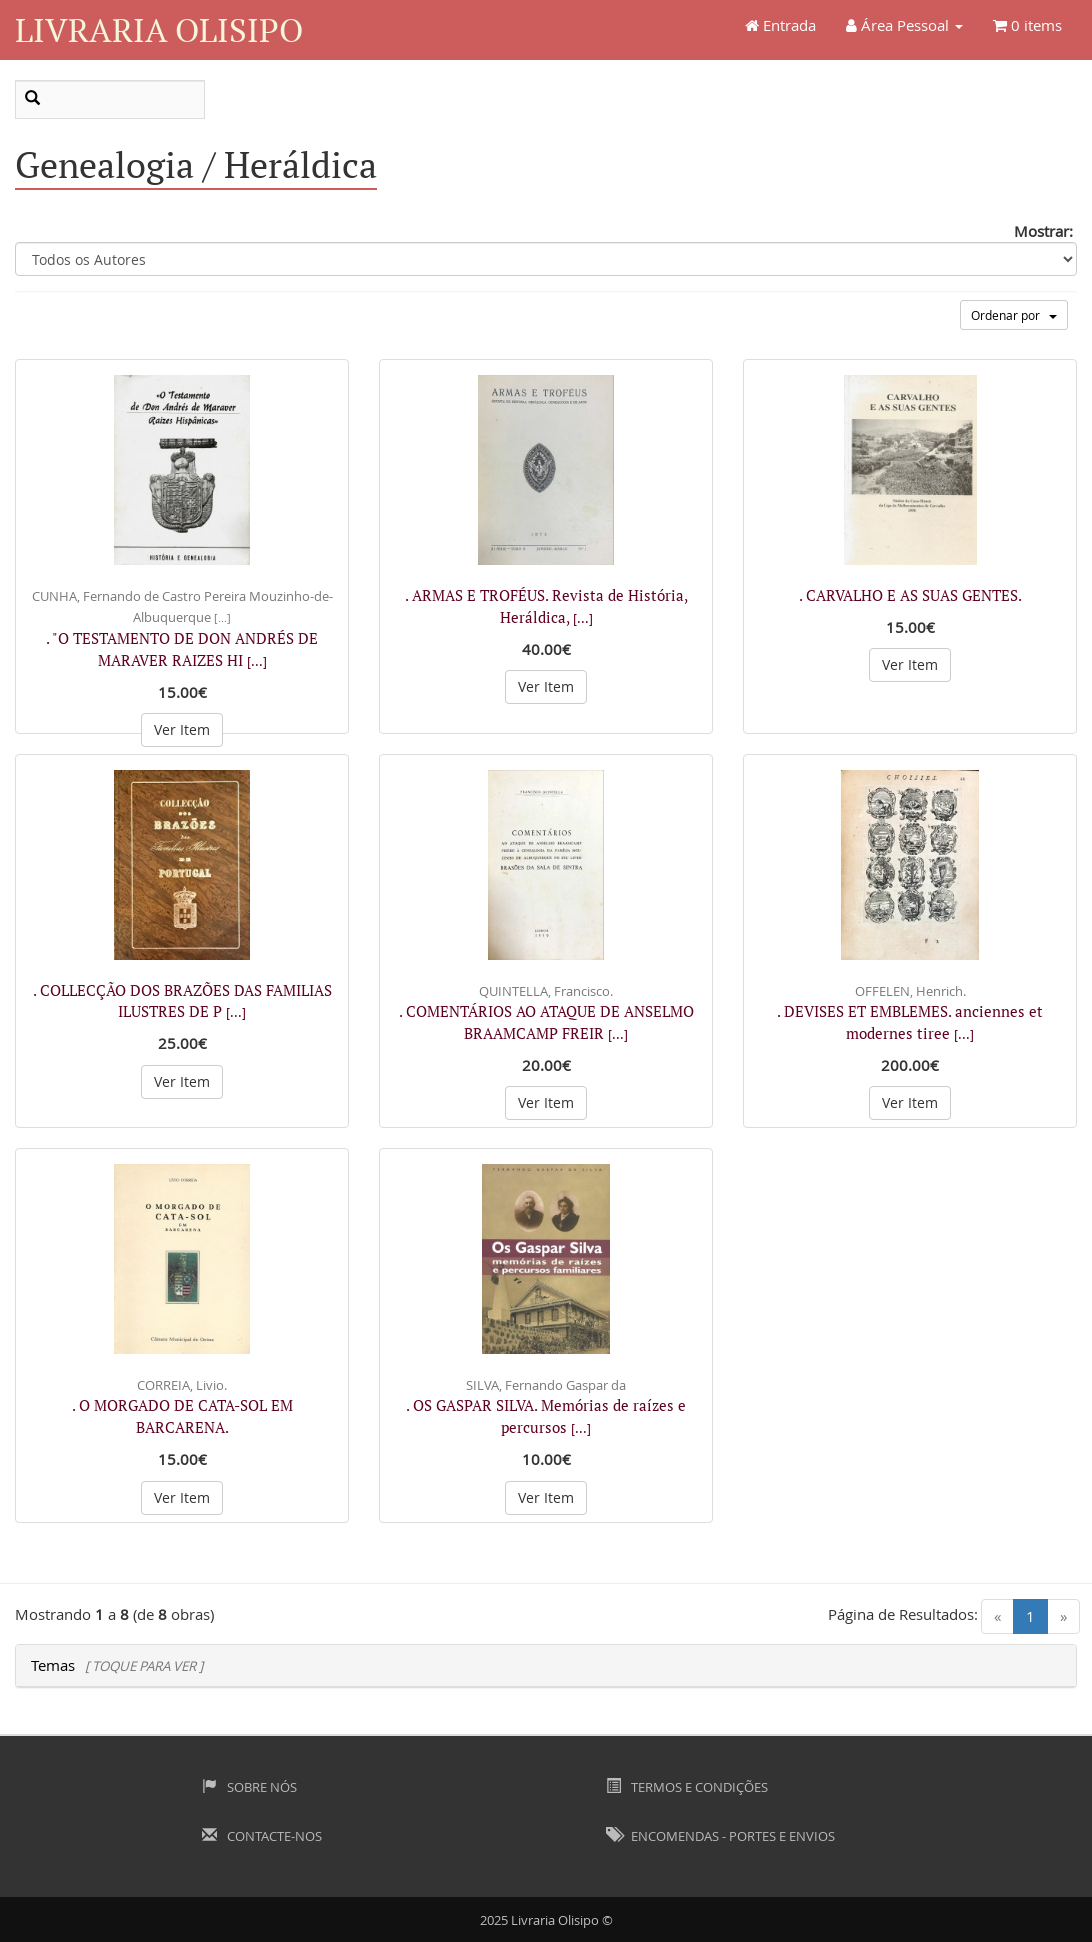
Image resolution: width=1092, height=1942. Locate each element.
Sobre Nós (249, 1787)
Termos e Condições (687, 1787)
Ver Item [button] (182, 729)
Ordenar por (1014, 315)
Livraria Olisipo (159, 29)
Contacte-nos (262, 1836)
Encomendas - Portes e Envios (720, 1836)
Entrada (780, 25)
